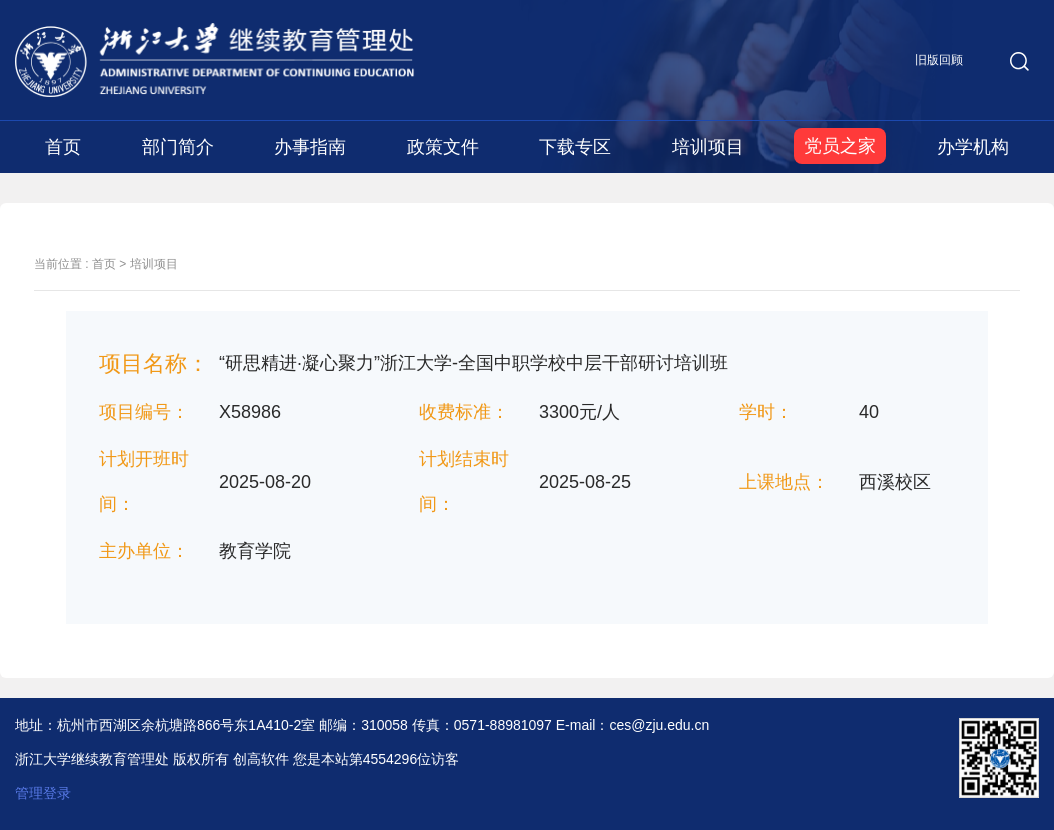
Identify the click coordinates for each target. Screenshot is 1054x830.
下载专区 (575, 147)
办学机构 (973, 147)
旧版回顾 (939, 60)
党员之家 (840, 146)
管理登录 (43, 793)
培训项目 (708, 147)
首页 (63, 147)
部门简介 (178, 147)
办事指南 (310, 147)
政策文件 (443, 147)
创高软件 (261, 759)
